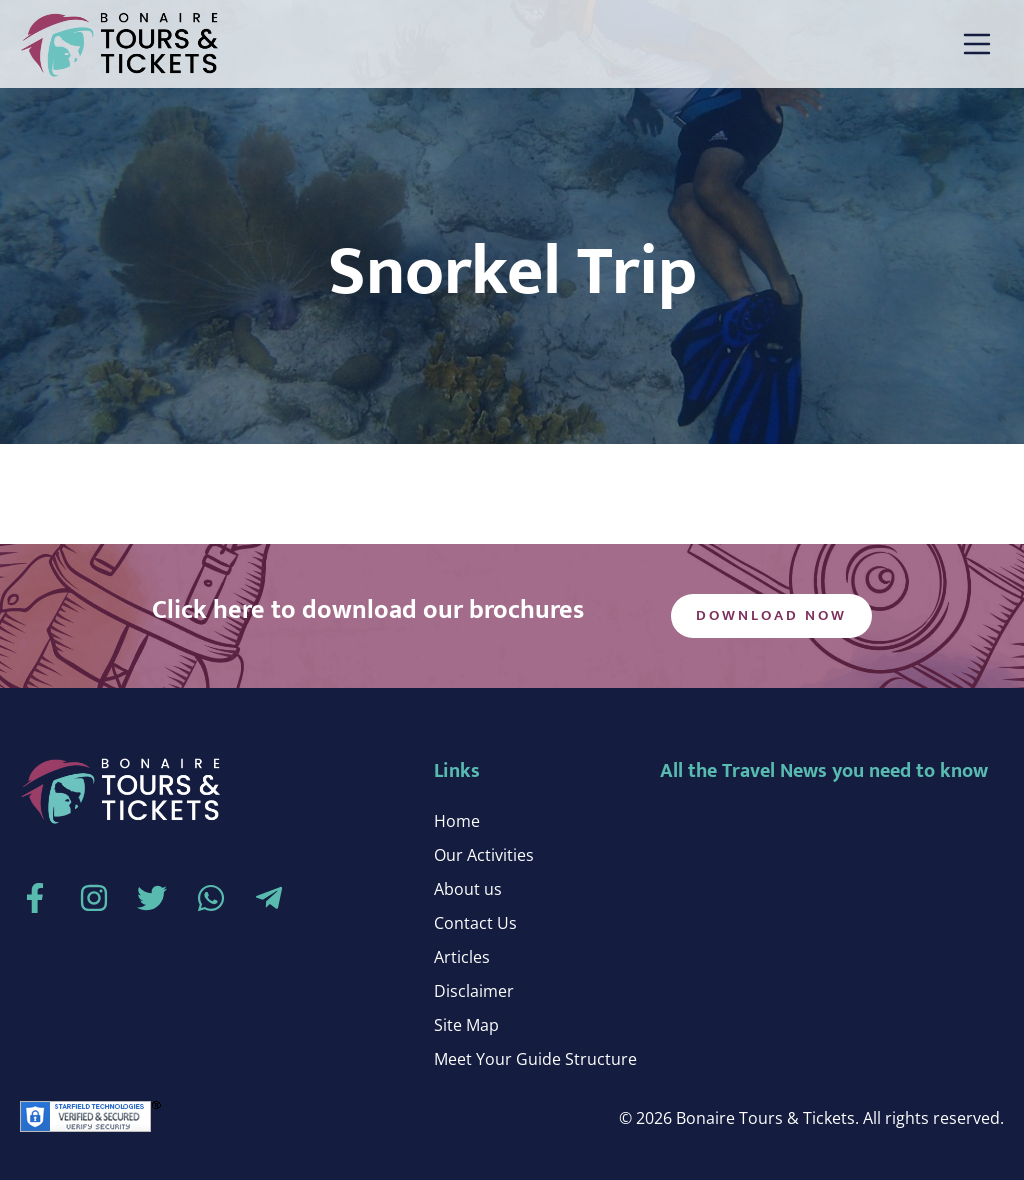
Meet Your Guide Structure (535, 1059)
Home (457, 821)
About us (468, 889)
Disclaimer (474, 991)
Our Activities (484, 855)
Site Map (466, 1025)
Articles (462, 957)
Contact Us (475, 923)
